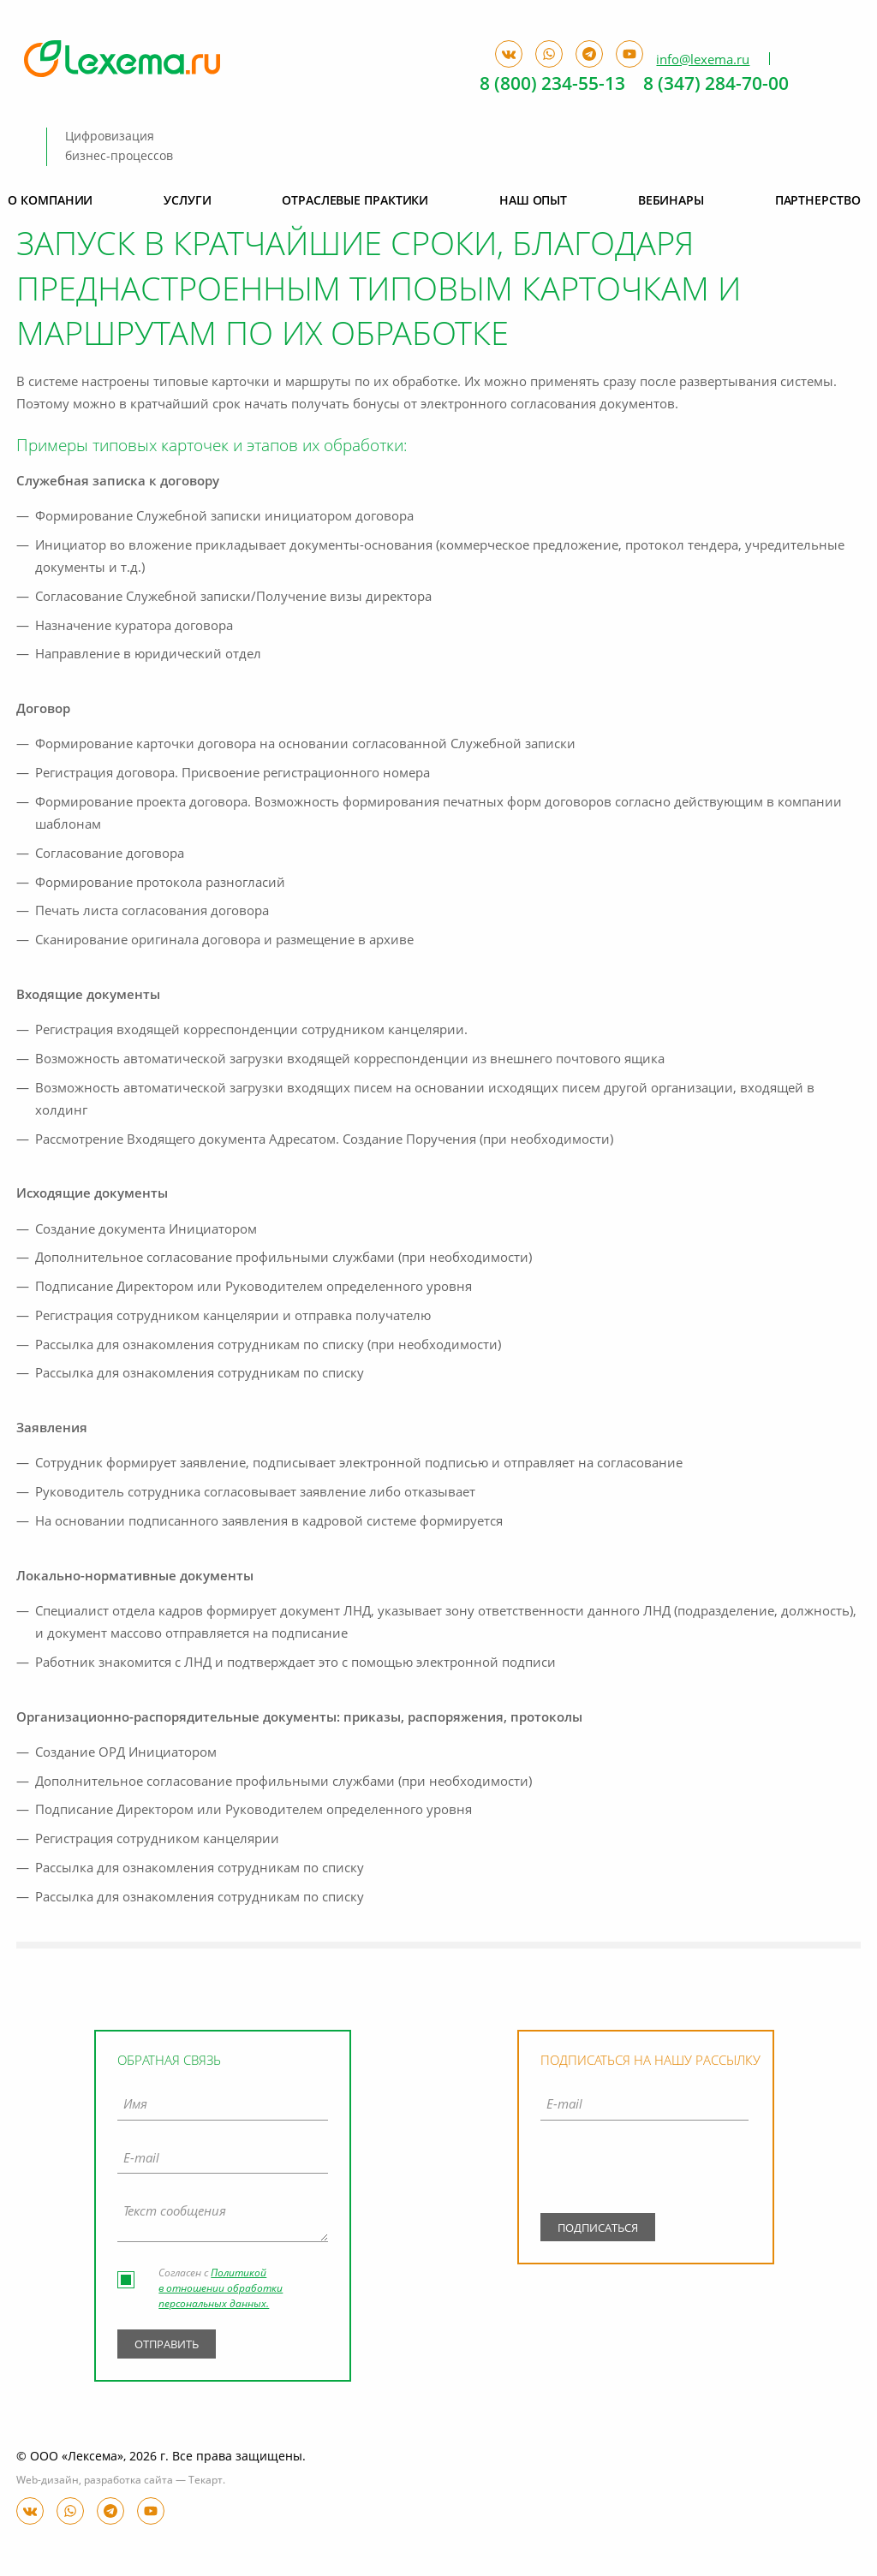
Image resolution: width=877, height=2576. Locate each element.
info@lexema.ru (702, 60)
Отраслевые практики (355, 201)
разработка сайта (128, 2481)
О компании (50, 201)
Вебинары (671, 201)
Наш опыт (533, 201)
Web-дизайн (47, 2481)
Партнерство (818, 201)
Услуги (187, 201)
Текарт (205, 2481)
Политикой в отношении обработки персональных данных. (220, 2289)
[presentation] (644, 2170)
